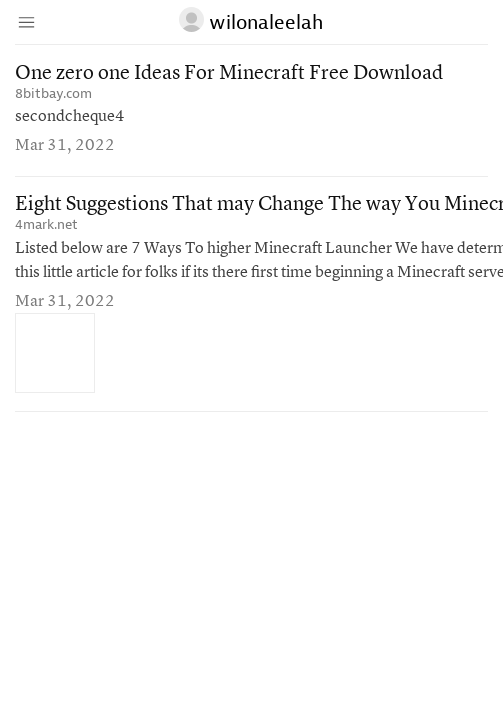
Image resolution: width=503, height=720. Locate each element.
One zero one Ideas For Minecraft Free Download (229, 74)
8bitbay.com (53, 93)
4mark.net (46, 224)
